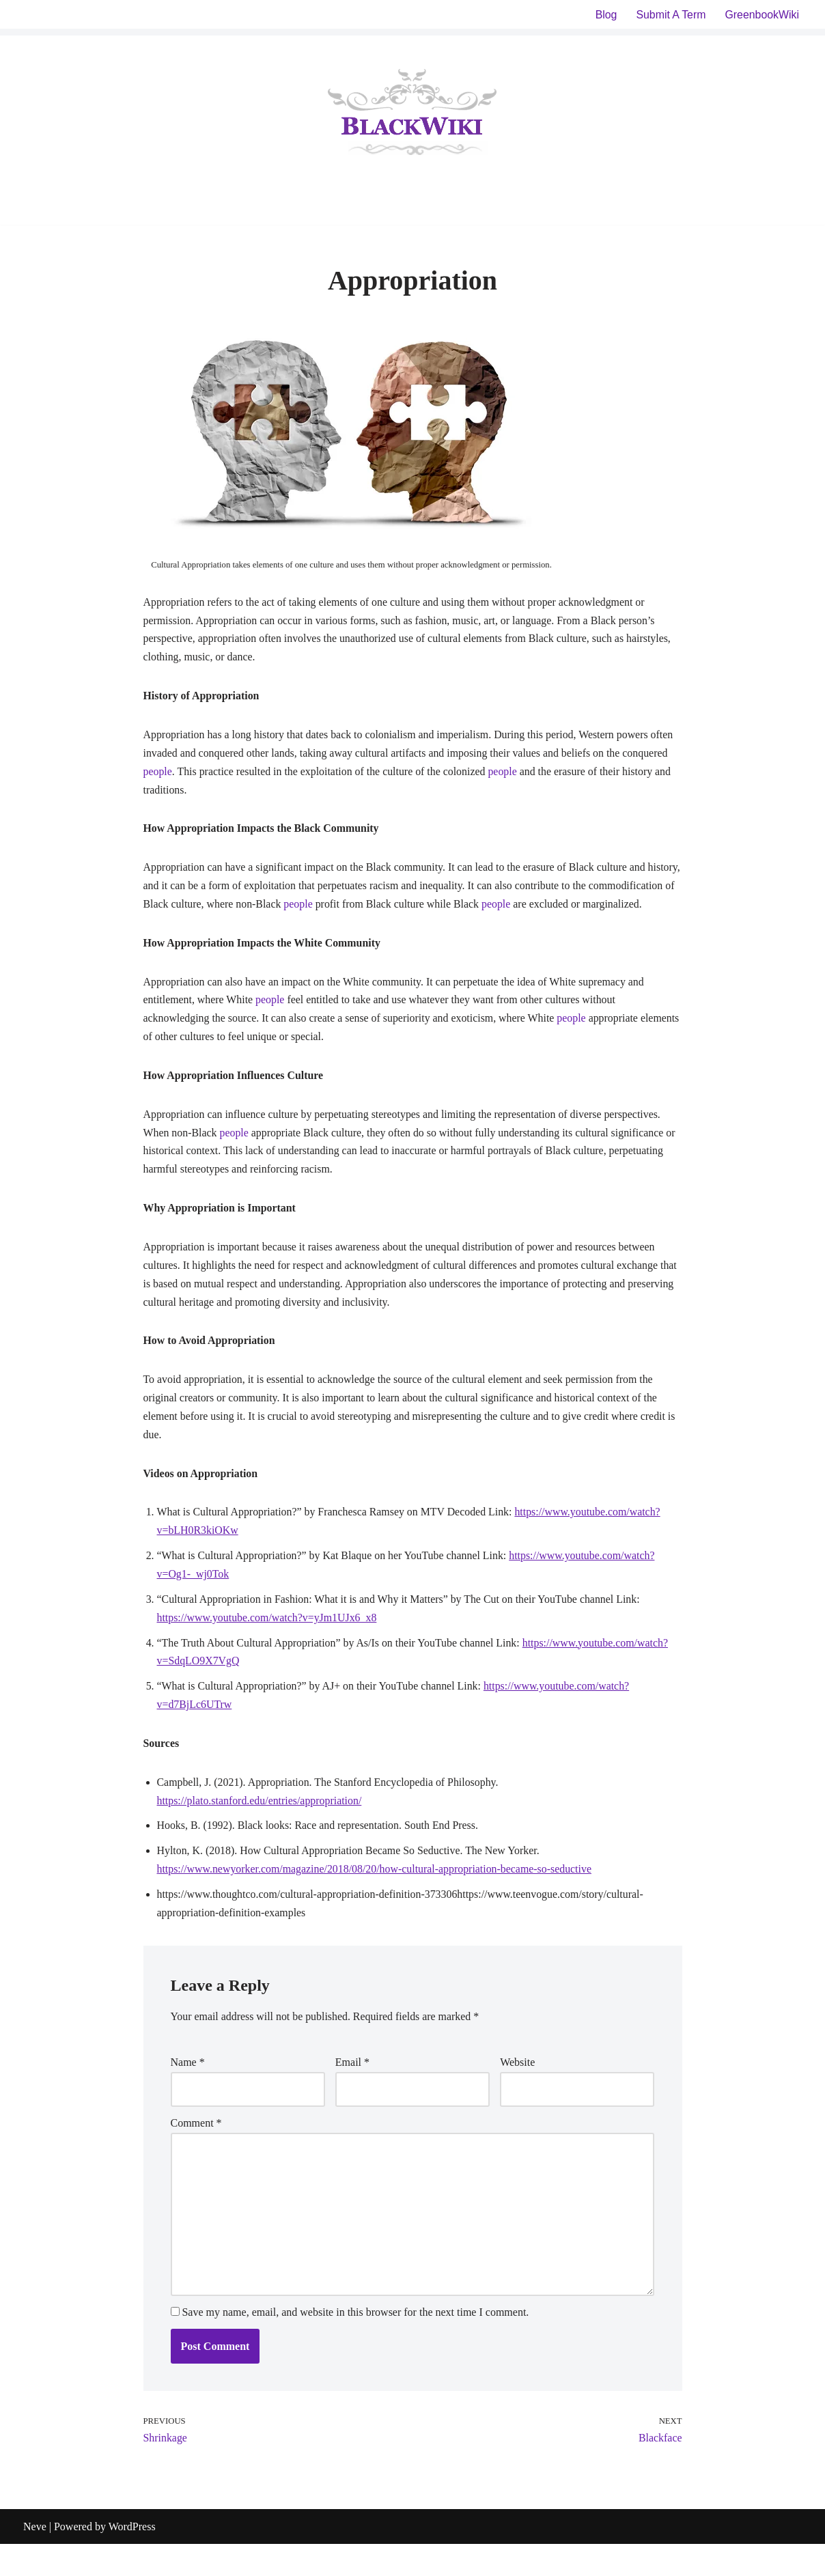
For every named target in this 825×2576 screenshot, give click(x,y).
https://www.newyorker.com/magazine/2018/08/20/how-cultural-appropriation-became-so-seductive (376, 1899)
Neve (34, 2558)
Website (517, 2093)
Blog (605, 14)
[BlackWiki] (412, 115)
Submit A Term (670, 14)
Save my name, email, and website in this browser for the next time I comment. (355, 2344)
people (158, 773)
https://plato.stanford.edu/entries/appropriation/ (260, 1830)
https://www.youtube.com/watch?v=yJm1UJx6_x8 (267, 1645)
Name (188, 2093)
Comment (196, 2153)
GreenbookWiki (762, 14)
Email (352, 2093)
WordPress (132, 2558)
